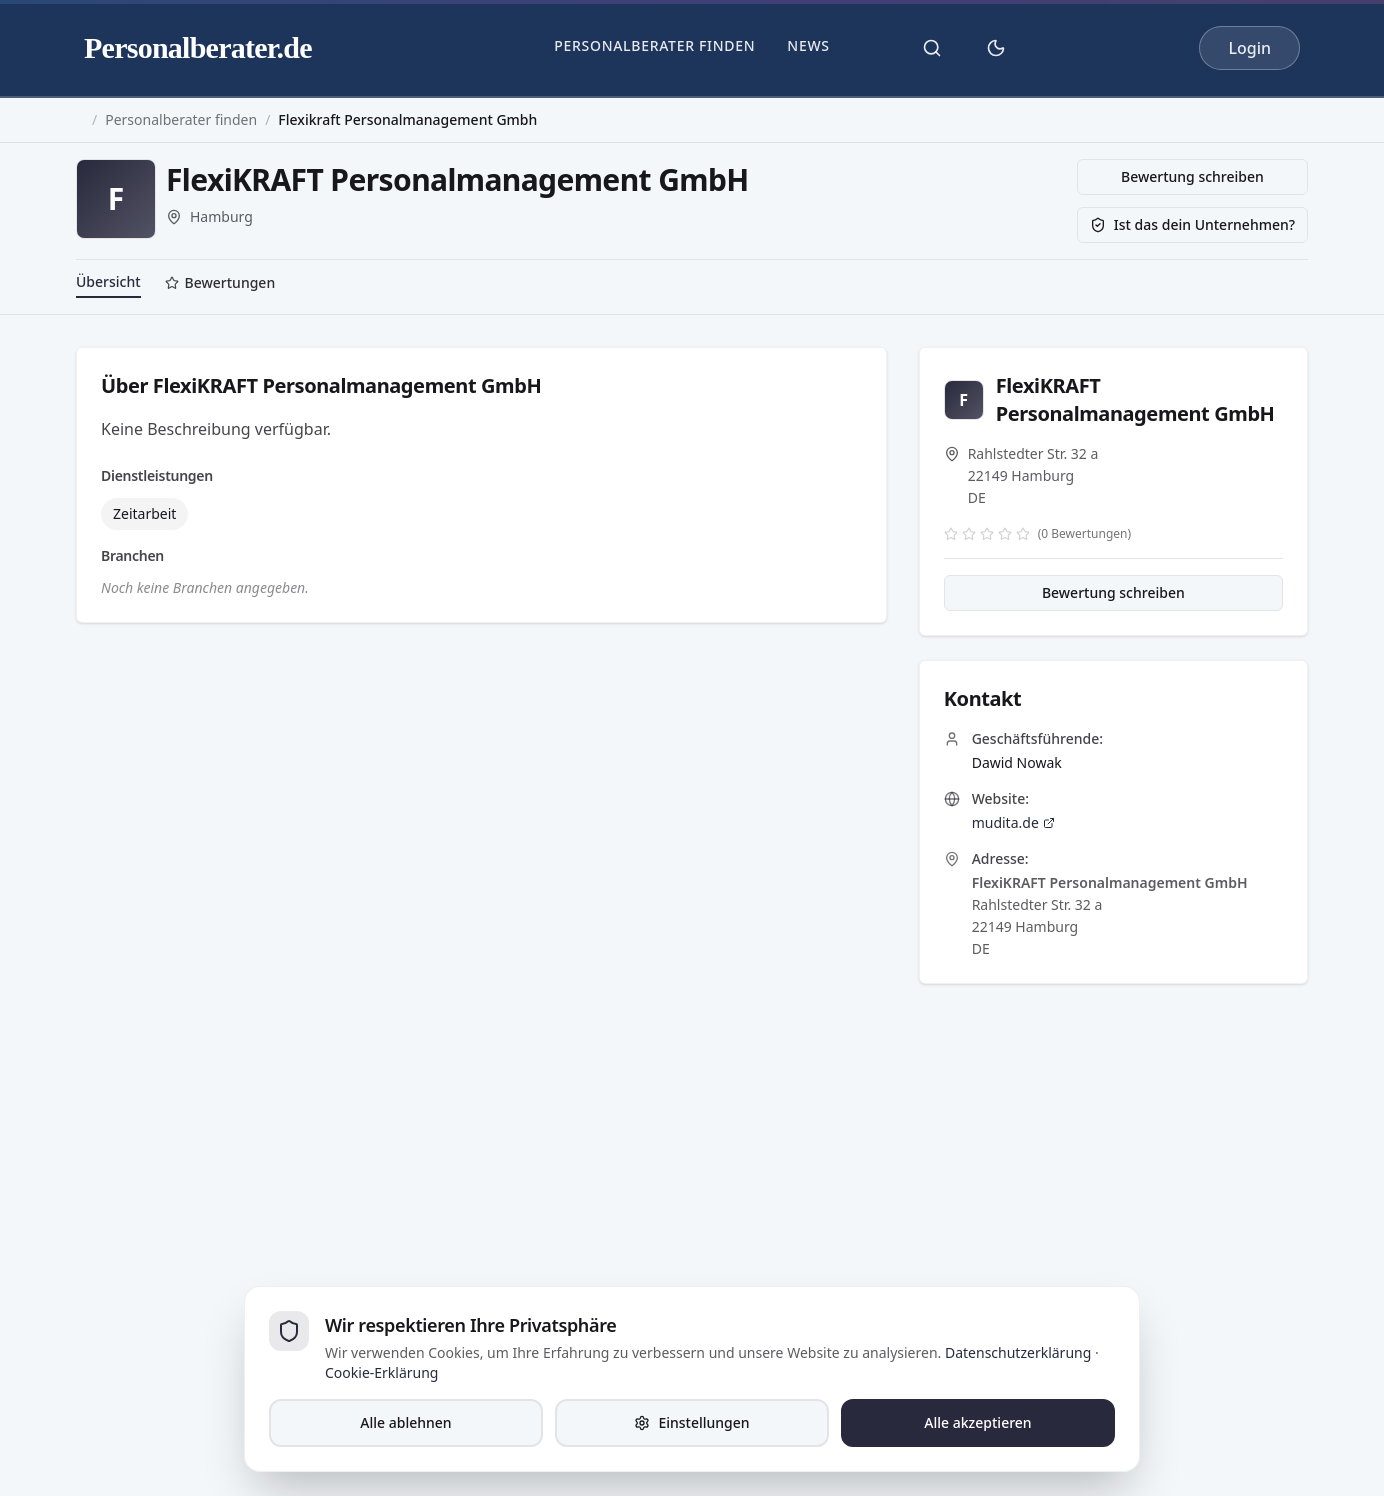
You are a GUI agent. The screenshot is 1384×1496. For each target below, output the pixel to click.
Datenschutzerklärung (1018, 1352)
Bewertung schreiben (1192, 176)
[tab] (220, 285)
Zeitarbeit (144, 513)
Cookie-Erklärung (381, 1372)
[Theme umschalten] (996, 48)
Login (1249, 48)
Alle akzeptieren (977, 1422)
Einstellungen (691, 1422)
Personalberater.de (198, 47)
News (808, 45)
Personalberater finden (654, 45)
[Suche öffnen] (932, 48)
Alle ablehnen (405, 1422)
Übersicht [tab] (108, 281)
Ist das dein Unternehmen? (1192, 224)
